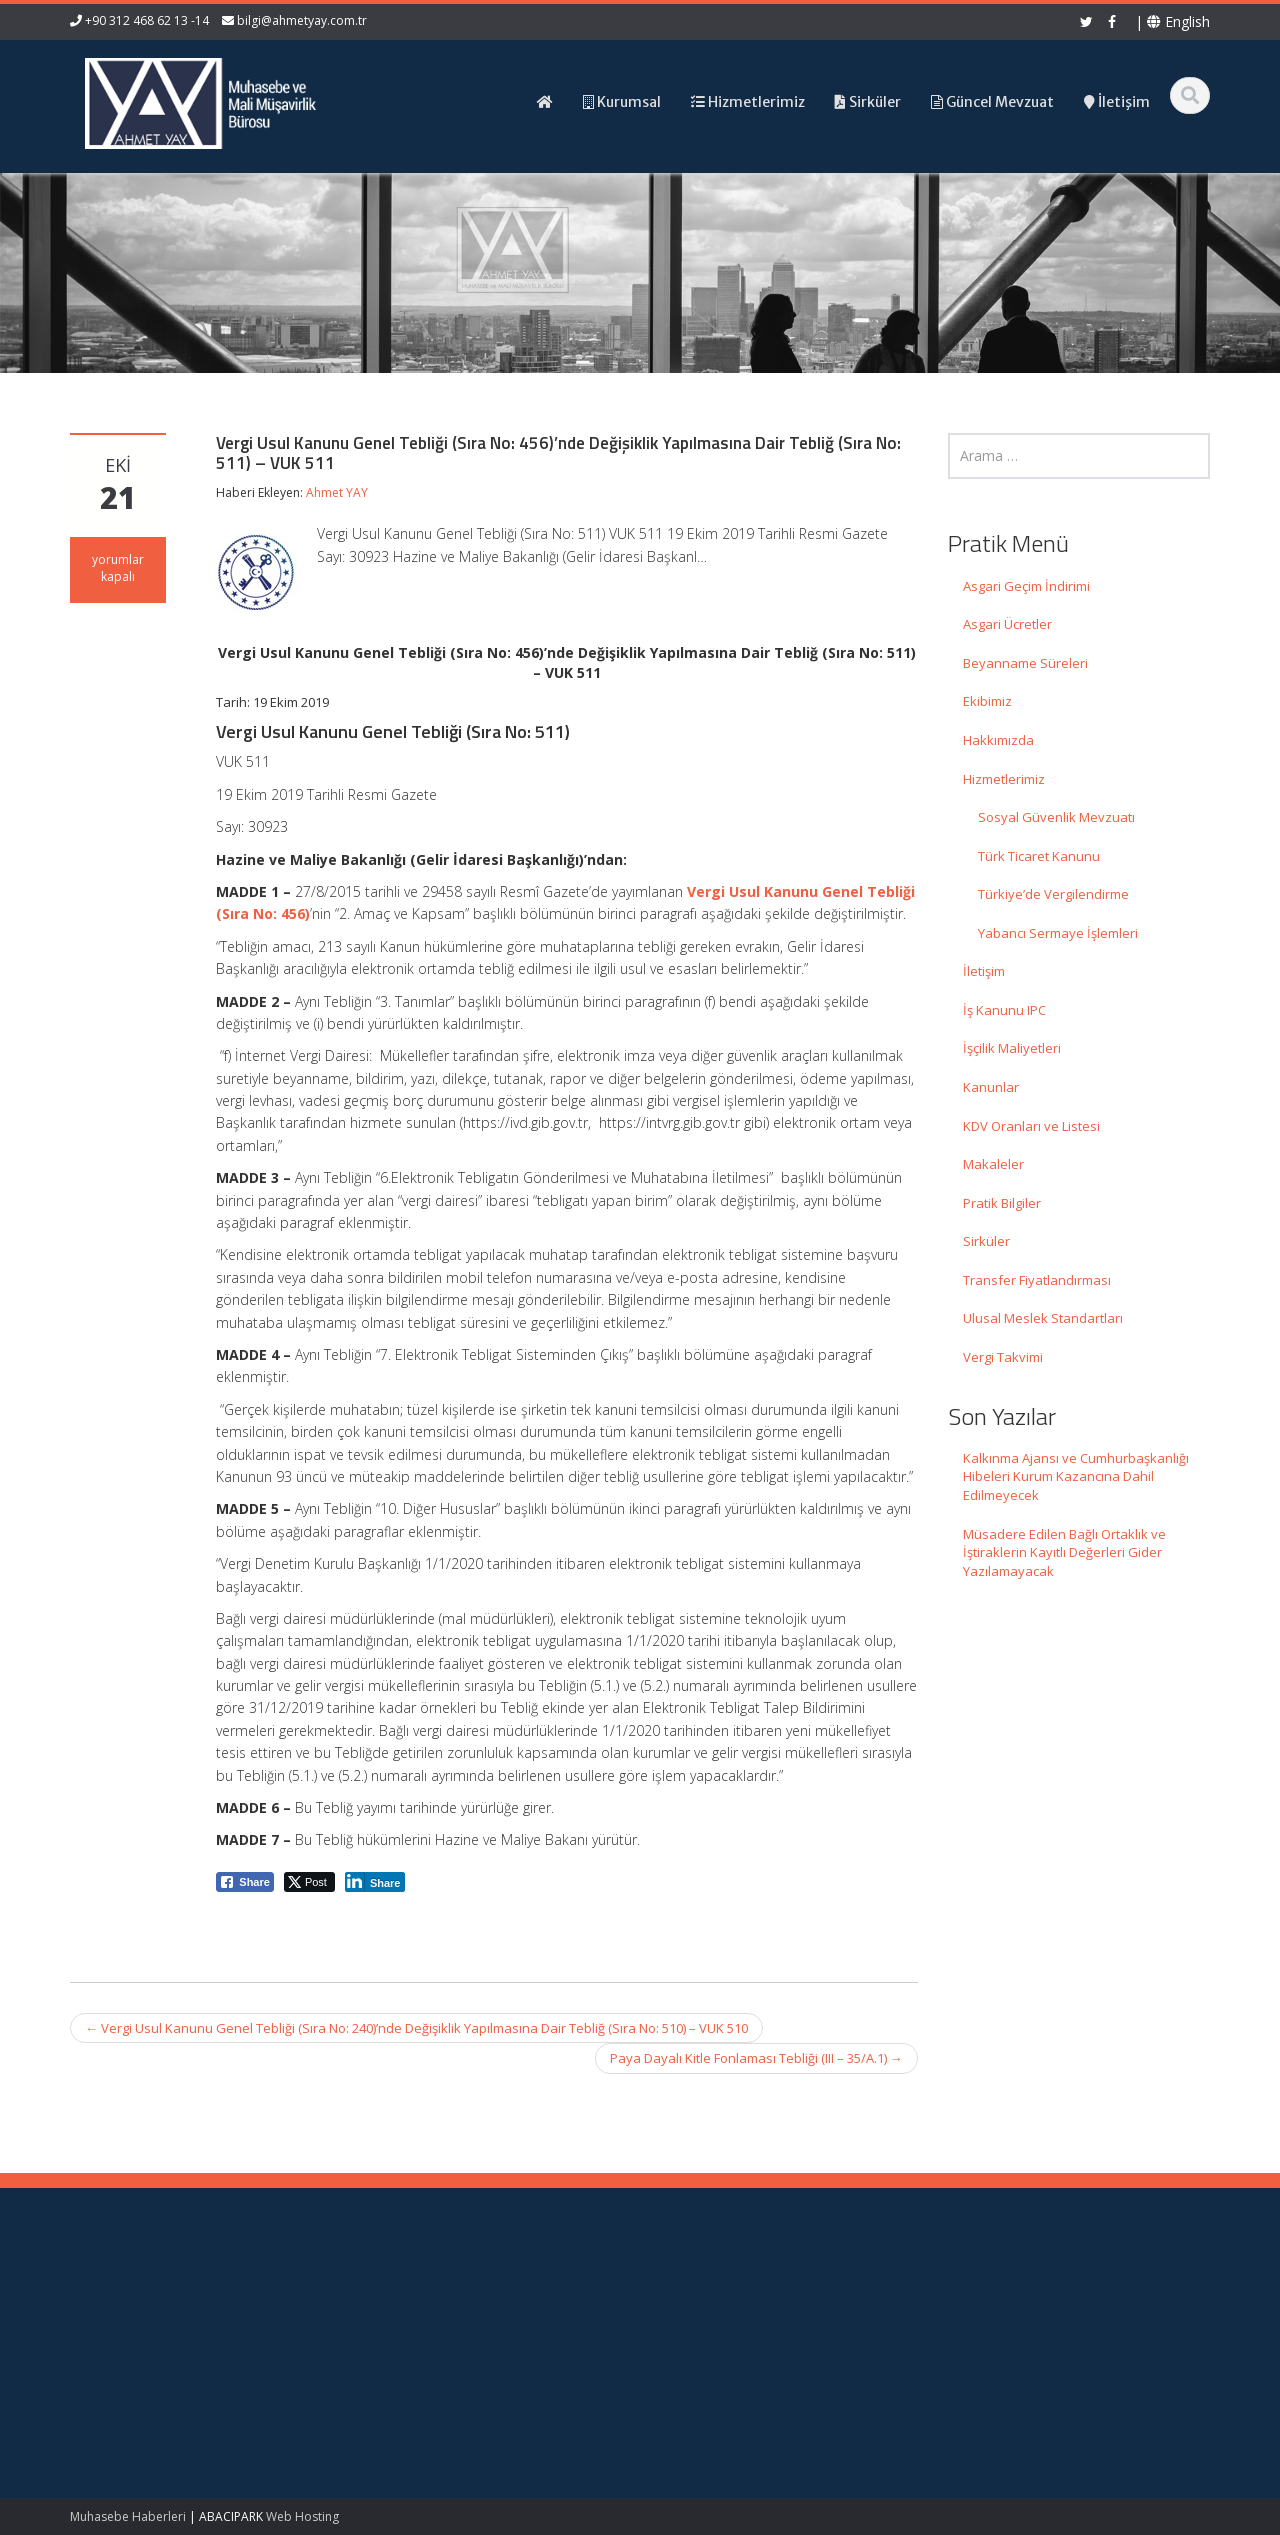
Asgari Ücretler (1007, 624)
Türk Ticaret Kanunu (1039, 856)
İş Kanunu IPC (1004, 1010)
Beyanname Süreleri (1025, 663)
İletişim (984, 971)
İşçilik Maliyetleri (1012, 1048)
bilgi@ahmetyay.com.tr (302, 20)
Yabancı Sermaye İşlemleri (1058, 933)
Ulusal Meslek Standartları (1043, 1318)
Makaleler (993, 1164)
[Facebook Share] (245, 1882)
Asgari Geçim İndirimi (1026, 586)
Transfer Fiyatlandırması (1037, 1280)
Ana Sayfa (711, 2299)
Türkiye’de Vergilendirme (1053, 894)
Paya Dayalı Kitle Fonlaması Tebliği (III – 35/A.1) (756, 2058)
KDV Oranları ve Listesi (1031, 1126)
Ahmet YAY (337, 492)
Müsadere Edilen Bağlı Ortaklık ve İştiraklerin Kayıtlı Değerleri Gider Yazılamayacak (1064, 1552)
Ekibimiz (987, 701)
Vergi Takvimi (1003, 1357)
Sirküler (986, 1241)
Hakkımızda (998, 740)
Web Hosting (302, 2516)
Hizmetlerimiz (1004, 779)
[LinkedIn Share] (375, 1882)
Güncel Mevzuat (729, 2355)
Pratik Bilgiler (1002, 1203)
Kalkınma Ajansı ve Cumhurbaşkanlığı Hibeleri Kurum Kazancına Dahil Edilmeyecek (1076, 1476)
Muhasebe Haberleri (128, 2516)
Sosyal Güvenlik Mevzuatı (1056, 817)
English (1178, 21)
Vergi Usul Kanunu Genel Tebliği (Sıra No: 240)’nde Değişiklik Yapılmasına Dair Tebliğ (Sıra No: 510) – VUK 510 (416, 2028)
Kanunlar (991, 1087)
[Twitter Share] (309, 1882)
